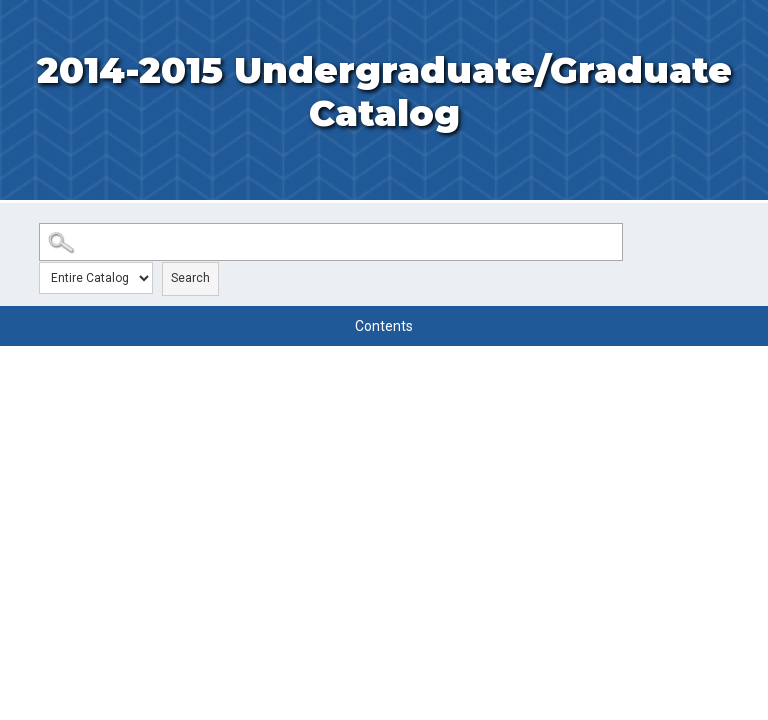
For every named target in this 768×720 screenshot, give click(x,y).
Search (190, 278)
